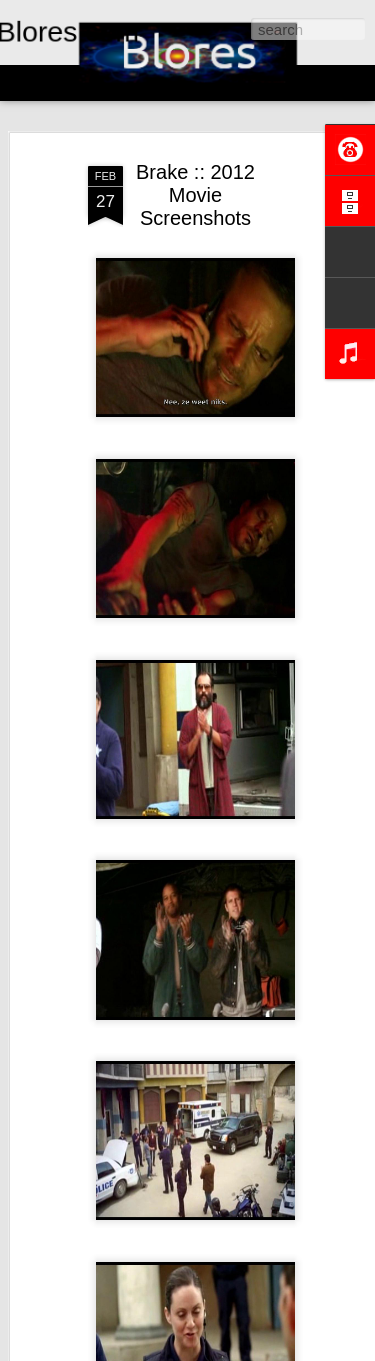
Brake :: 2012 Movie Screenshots (195, 195)
